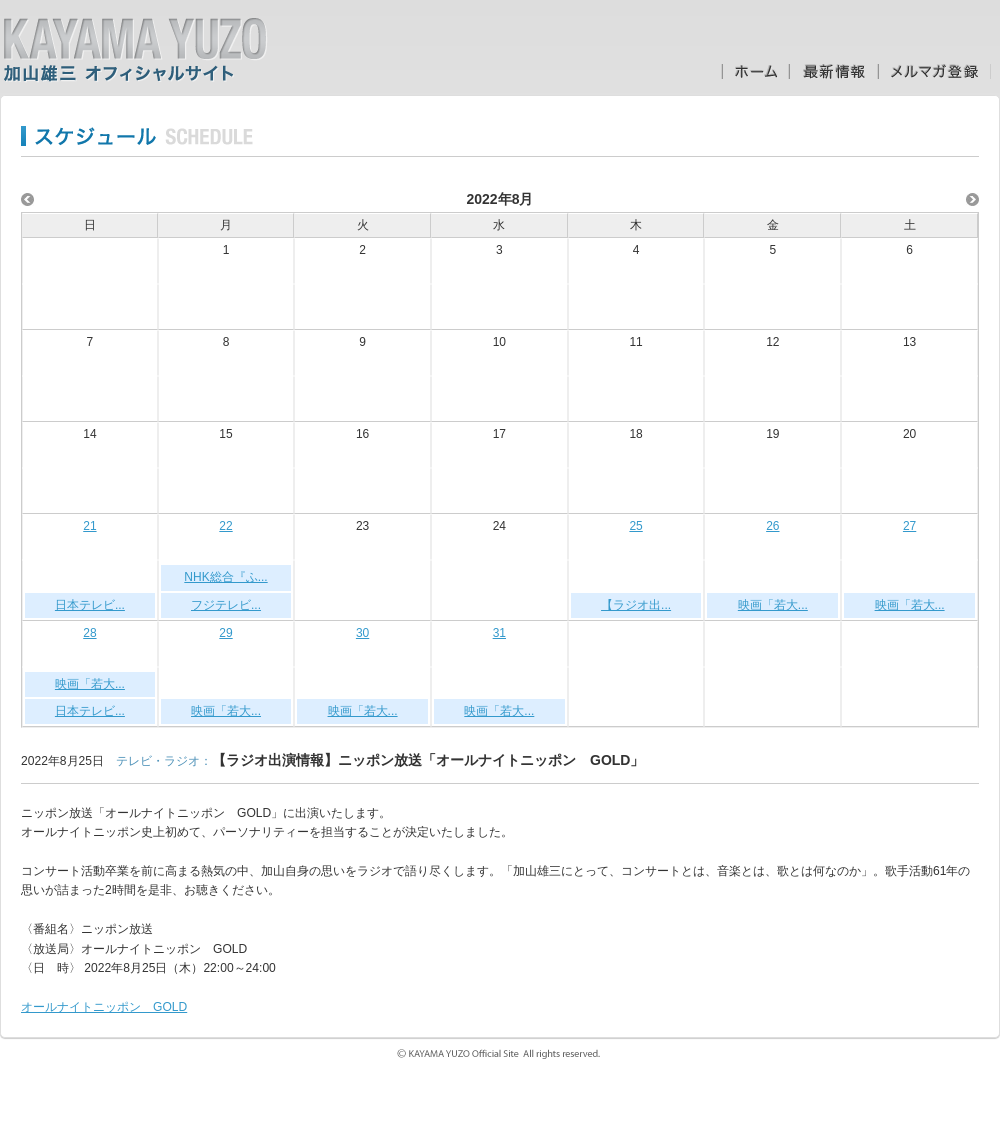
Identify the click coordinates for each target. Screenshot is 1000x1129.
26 (772, 526)
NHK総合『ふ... (225, 577)
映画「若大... (773, 605)
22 (225, 526)
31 (499, 633)
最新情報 (833, 71)
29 (225, 633)
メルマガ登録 (934, 71)
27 (909, 526)
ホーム (755, 71)
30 (362, 633)
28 (89, 633)
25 (635, 526)
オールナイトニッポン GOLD (104, 1007)
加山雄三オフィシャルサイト (135, 50)
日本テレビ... (90, 605)
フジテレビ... (226, 605)
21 (89, 526)
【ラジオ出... (636, 605)
